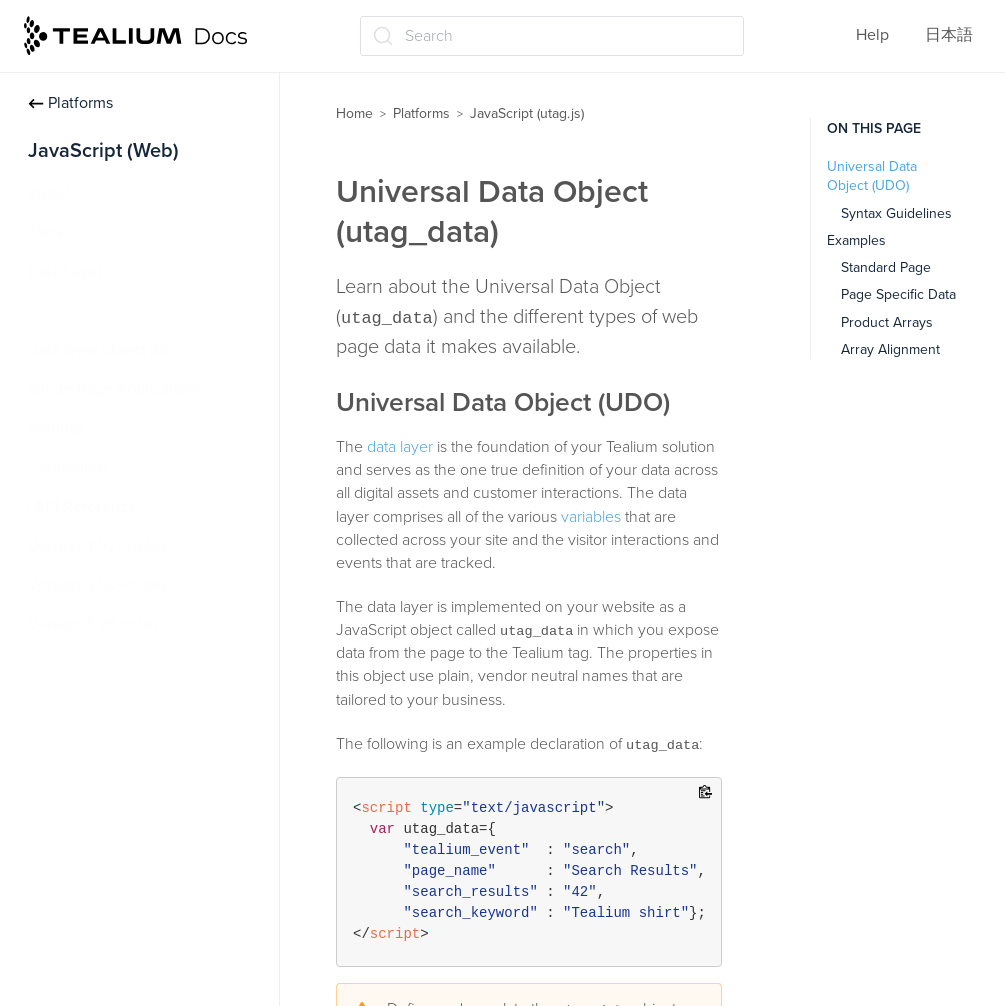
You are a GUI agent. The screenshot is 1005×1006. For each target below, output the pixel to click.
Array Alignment (890, 349)
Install (48, 193)
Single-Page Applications (115, 389)
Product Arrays (887, 322)
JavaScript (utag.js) (527, 113)
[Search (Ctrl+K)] (552, 36)
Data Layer (65, 272)
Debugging (67, 468)
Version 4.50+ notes (98, 585)
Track (46, 232)
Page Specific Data (898, 294)
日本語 (949, 35)
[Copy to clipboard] (705, 793)
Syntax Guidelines (896, 213)
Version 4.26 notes (93, 624)
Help (872, 35)
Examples (856, 240)
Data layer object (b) (97, 350)
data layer (400, 447)
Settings (56, 428)
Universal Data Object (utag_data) (145, 311)
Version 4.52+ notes (97, 546)
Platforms (70, 103)
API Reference (85, 507)
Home (354, 113)
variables (591, 517)
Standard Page (886, 267)
